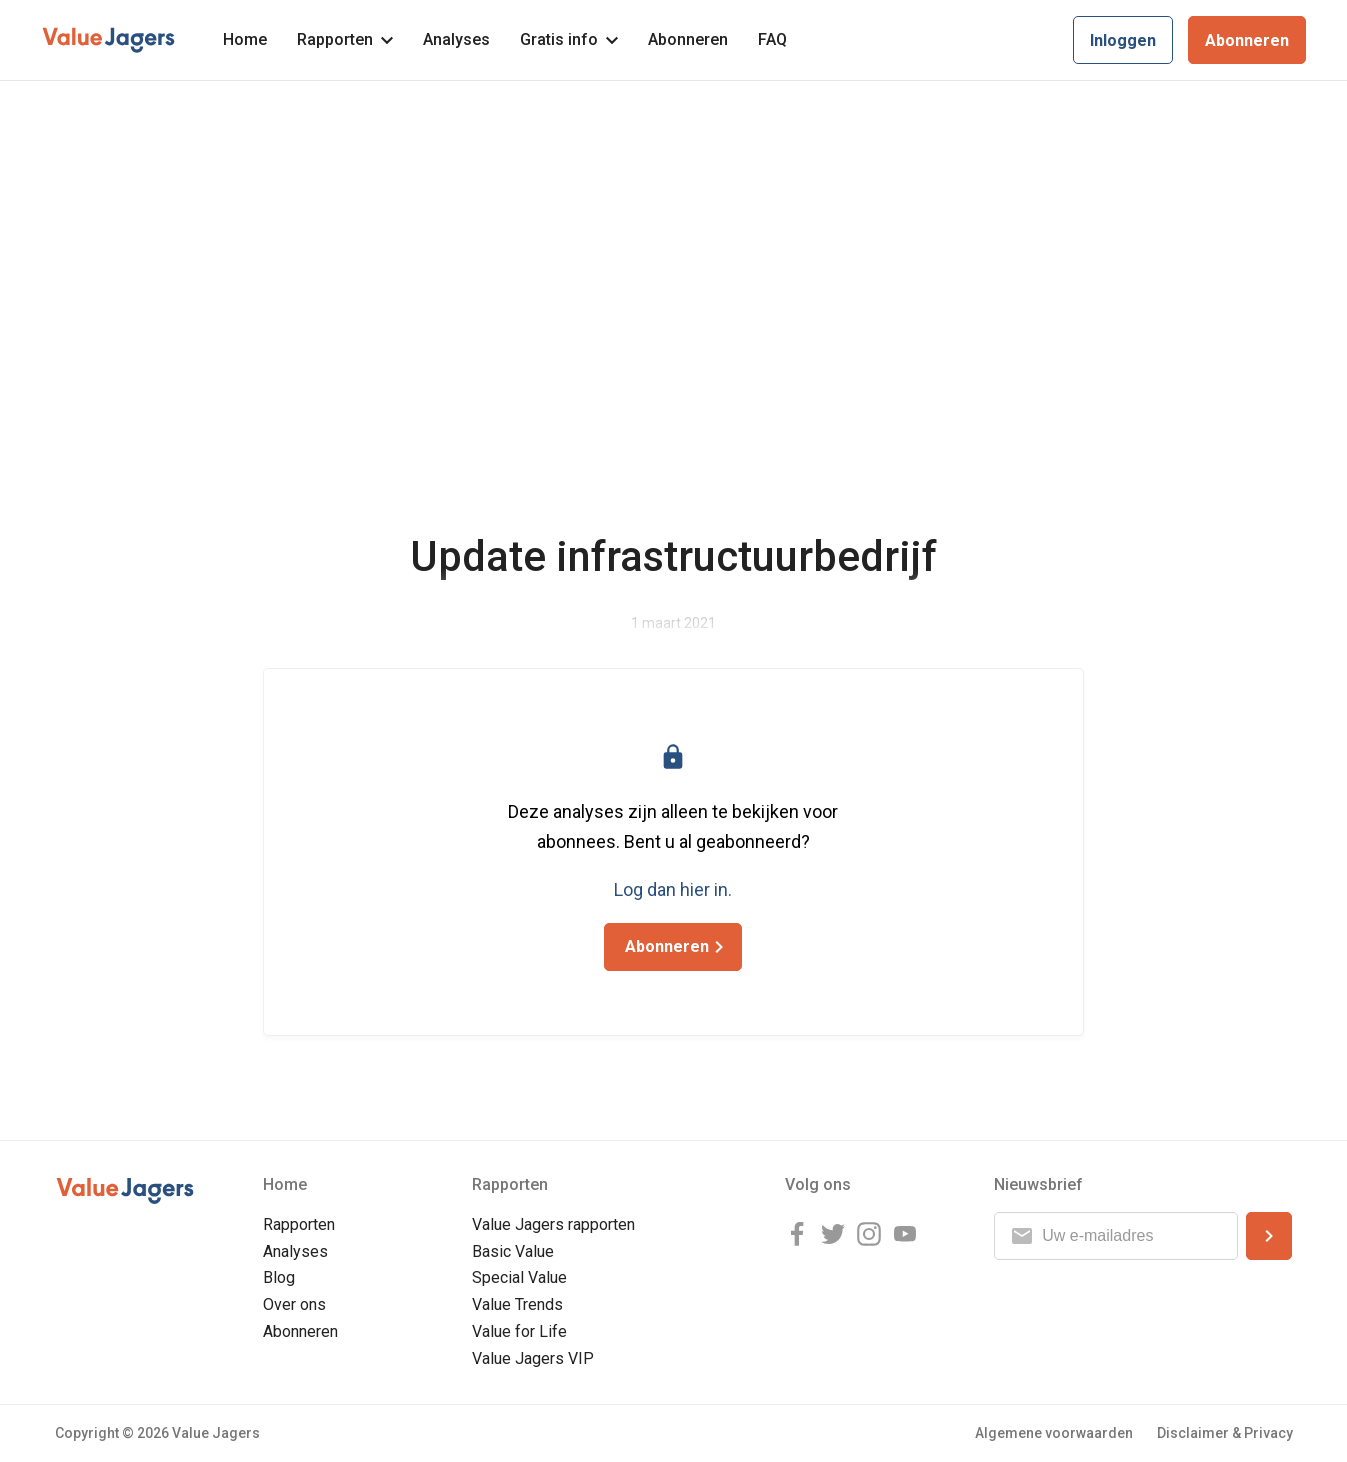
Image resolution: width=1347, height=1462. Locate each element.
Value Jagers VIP (533, 1358)
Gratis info (569, 39)
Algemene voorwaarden (1054, 1433)
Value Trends (517, 1304)
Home (245, 39)
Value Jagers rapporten (553, 1224)
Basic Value (513, 1251)
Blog (279, 1277)
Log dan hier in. (673, 889)
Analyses (456, 39)
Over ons (294, 1304)
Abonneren (688, 39)
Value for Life (519, 1331)
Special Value (519, 1277)
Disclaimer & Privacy (1225, 1433)
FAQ (772, 39)
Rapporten (345, 39)
